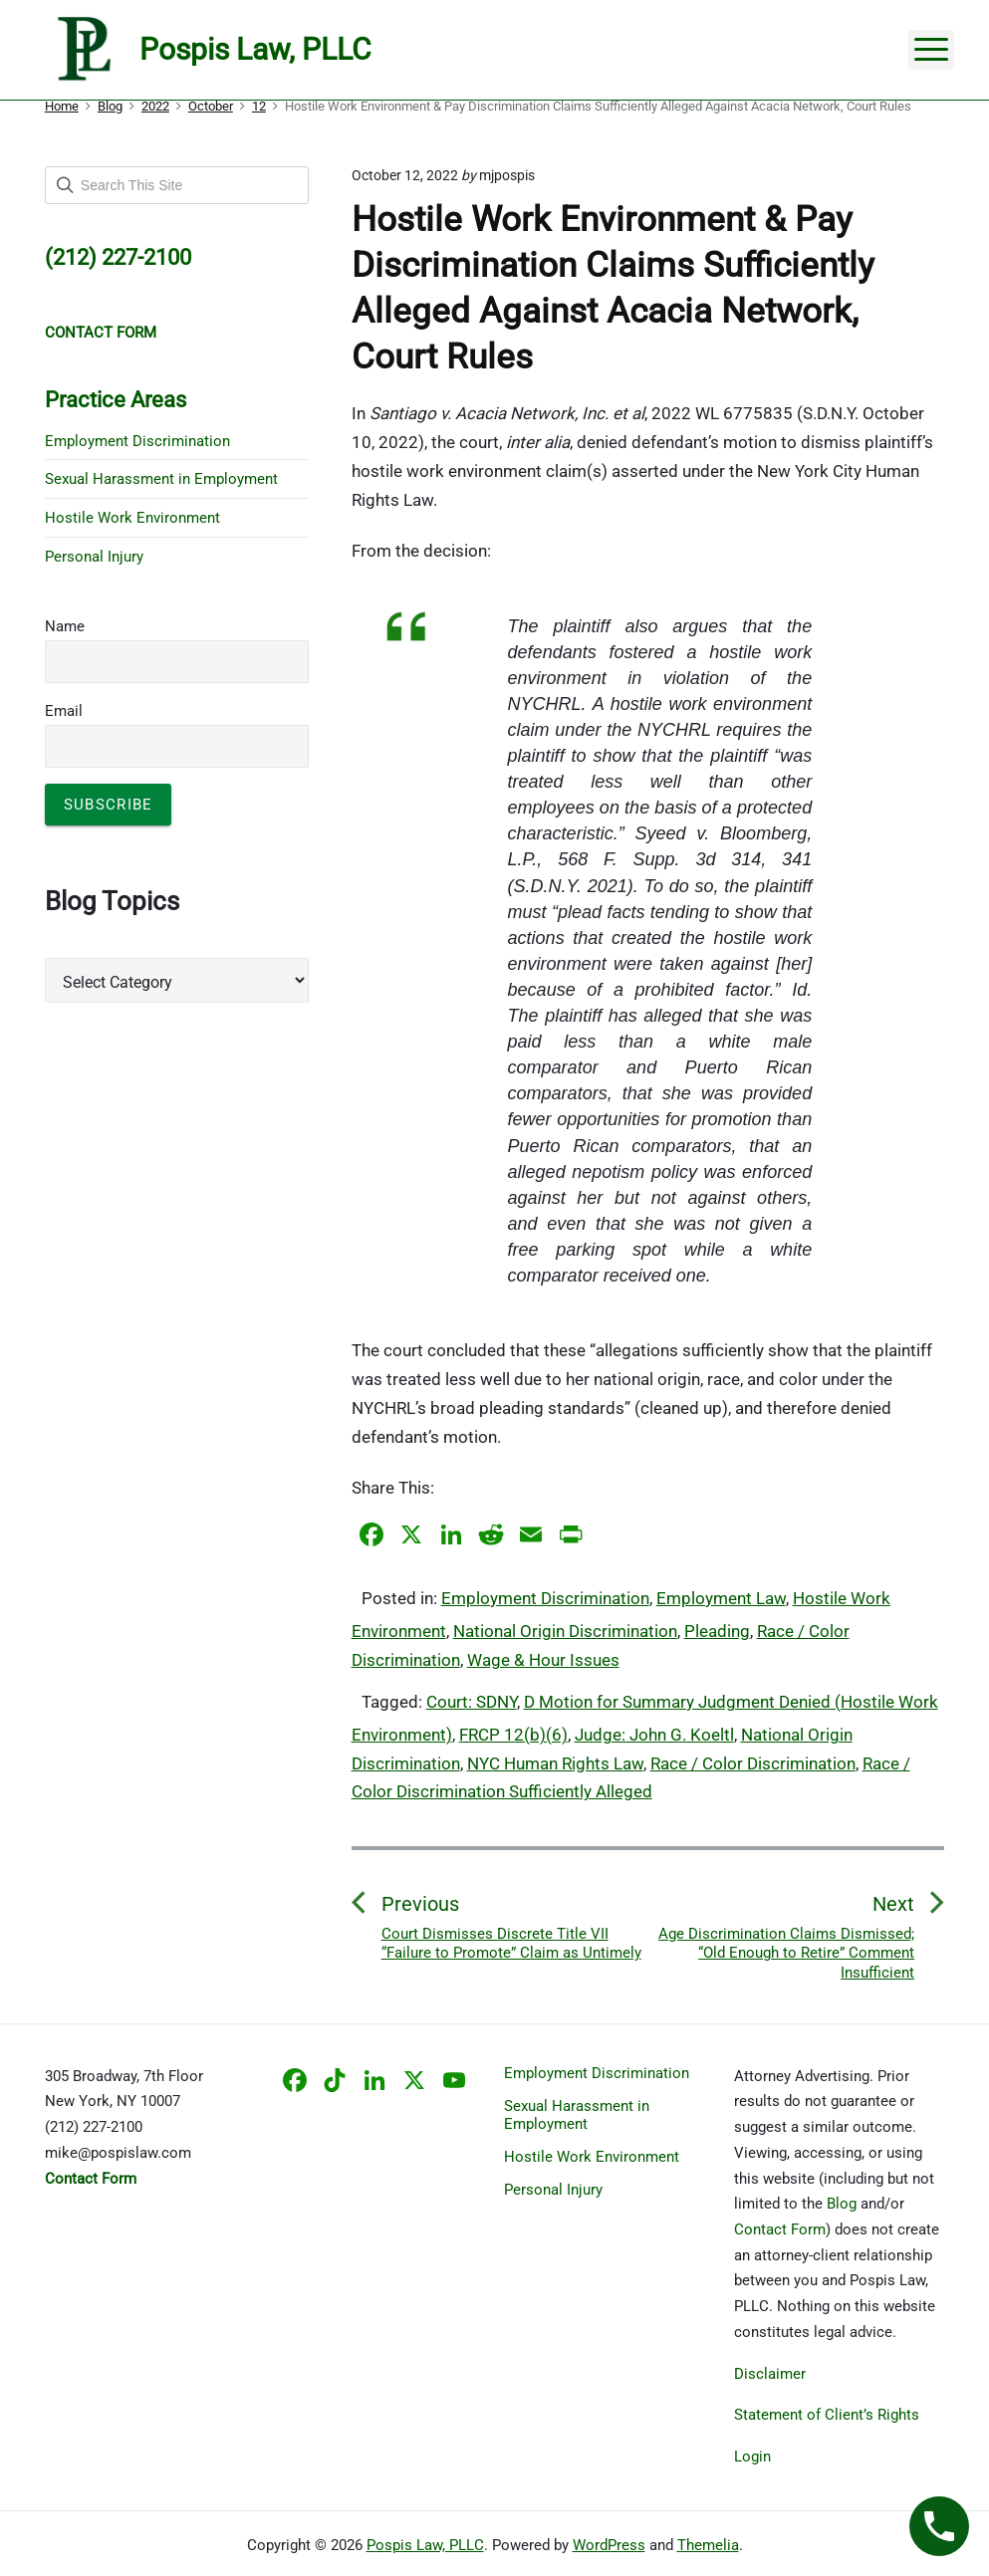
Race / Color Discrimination (753, 1763)
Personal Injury (94, 557)
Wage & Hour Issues (543, 1660)
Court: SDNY (471, 1702)
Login (752, 2456)
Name (65, 626)
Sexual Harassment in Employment (161, 479)
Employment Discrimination (545, 1598)
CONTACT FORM (100, 333)
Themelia (708, 2545)
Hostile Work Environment (132, 518)
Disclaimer (770, 2374)
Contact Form (780, 2229)
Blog (842, 2204)
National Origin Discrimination (565, 1631)
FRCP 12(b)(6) (513, 1735)
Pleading (717, 1631)
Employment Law (721, 1598)
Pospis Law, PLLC (425, 2545)
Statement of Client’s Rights (826, 2415)
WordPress (609, 2545)
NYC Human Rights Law (555, 1763)
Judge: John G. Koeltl (654, 1735)
